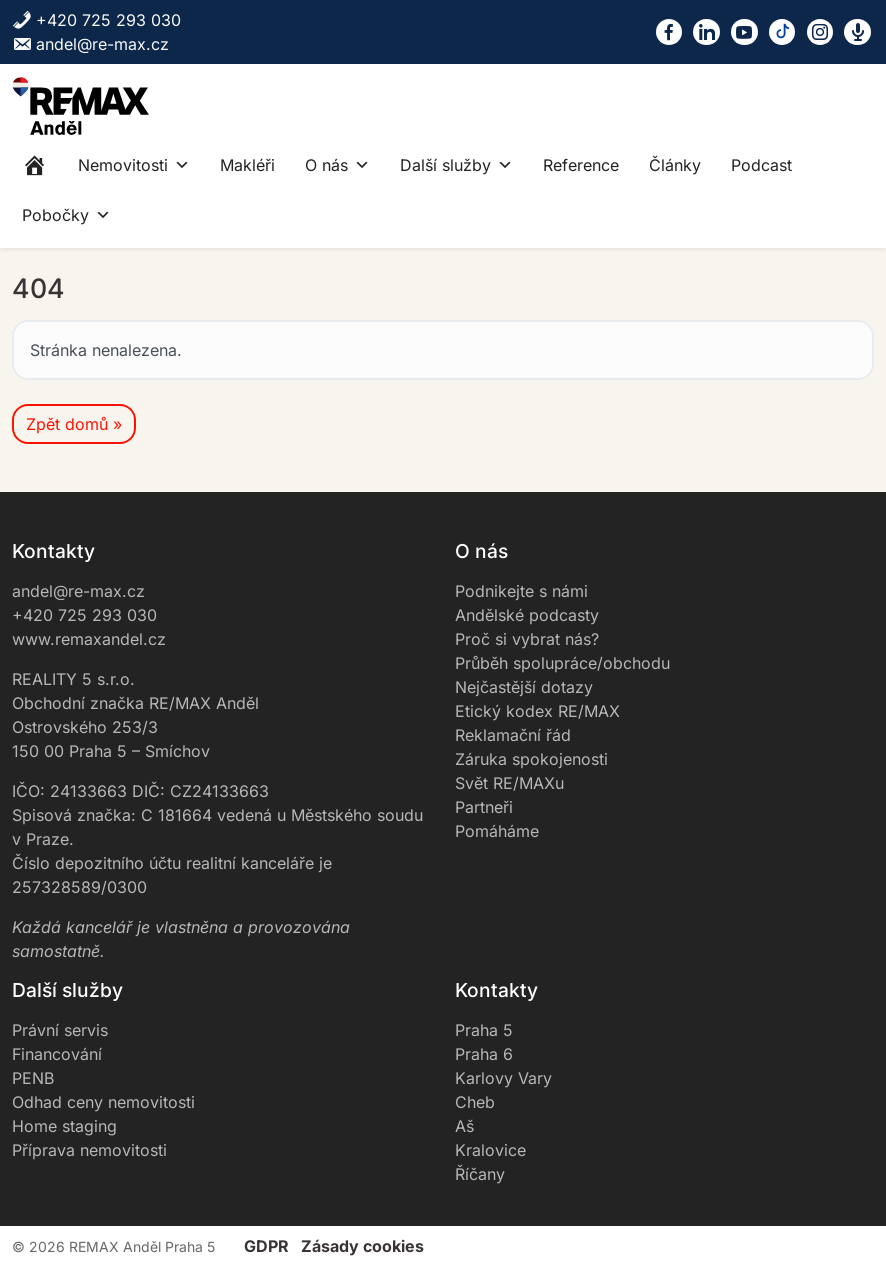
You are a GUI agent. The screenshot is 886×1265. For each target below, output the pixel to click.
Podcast (761, 165)
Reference (581, 165)
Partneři (484, 807)
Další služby (456, 165)
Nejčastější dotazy (524, 687)
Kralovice (490, 1150)
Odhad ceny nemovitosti (103, 1102)
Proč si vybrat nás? (527, 639)
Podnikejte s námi (521, 591)
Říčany (480, 1174)
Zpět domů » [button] (74, 424)
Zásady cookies (362, 1246)
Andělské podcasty (527, 615)
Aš (464, 1126)
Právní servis (60, 1030)
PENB (33, 1078)
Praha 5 (484, 1030)
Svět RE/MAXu (509, 783)
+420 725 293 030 (96, 20)
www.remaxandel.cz (89, 639)
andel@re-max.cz (90, 44)
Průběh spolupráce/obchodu (562, 663)
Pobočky (66, 215)
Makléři (247, 165)
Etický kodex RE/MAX (537, 711)
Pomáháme (497, 831)
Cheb (475, 1102)
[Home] (35, 165)
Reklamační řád (513, 735)
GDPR (266, 1246)
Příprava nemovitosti (89, 1150)
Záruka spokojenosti (531, 759)
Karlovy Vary (503, 1078)
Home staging (64, 1126)
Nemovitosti (134, 165)
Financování (57, 1054)
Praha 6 (484, 1054)
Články (675, 165)
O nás (337, 165)
